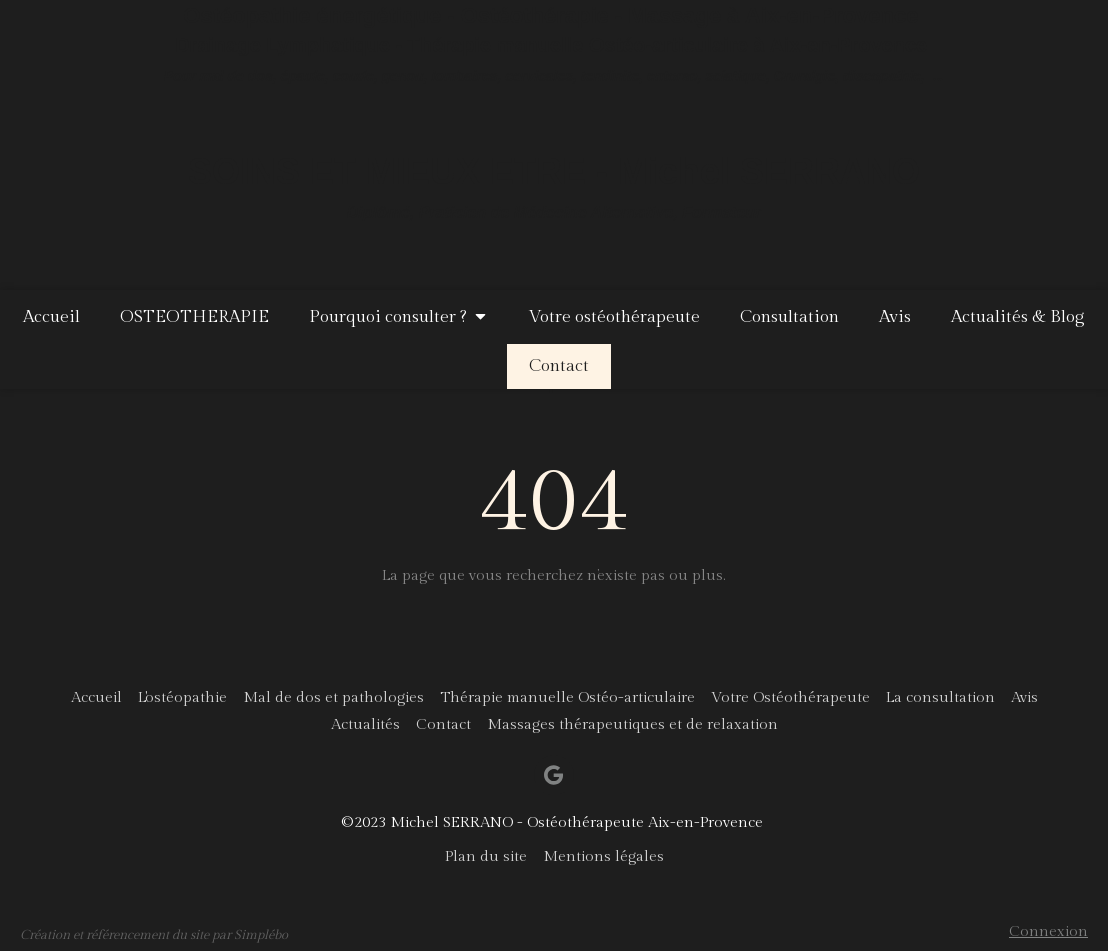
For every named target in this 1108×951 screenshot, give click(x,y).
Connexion (1048, 931)
